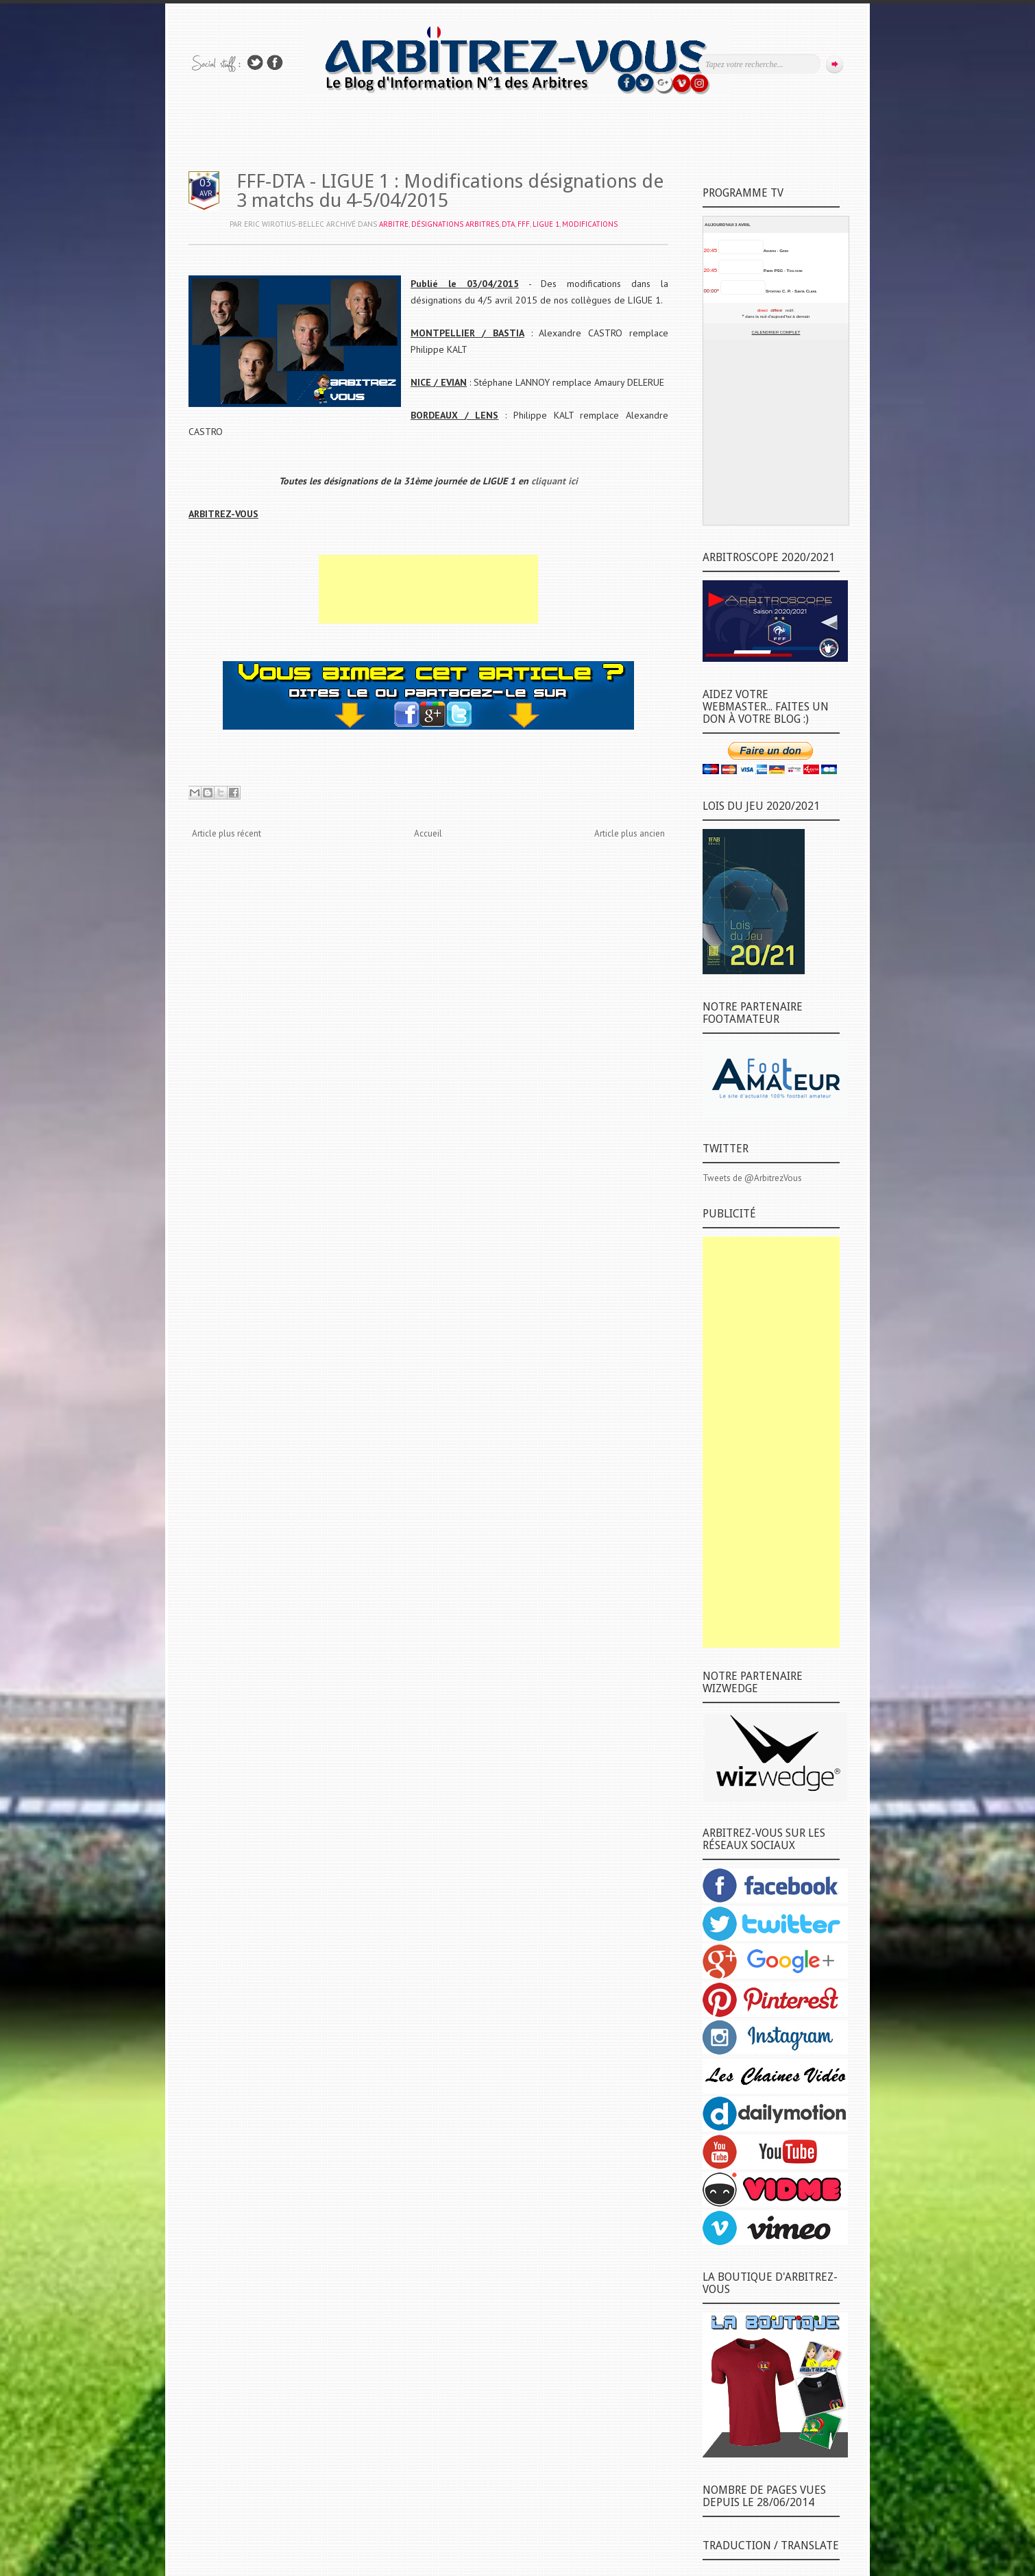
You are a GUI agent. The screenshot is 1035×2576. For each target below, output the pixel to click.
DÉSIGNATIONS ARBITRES (455, 224)
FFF (524, 224)
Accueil (428, 833)
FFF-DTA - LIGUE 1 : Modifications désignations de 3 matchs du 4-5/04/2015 (449, 191)
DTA (508, 224)
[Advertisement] (428, 589)
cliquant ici (554, 481)
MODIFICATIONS (590, 224)
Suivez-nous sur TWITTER (255, 63)
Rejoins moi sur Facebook (275, 63)
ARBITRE (394, 224)
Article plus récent (226, 833)
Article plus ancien (629, 833)
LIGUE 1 (546, 224)
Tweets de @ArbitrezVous (752, 1178)
